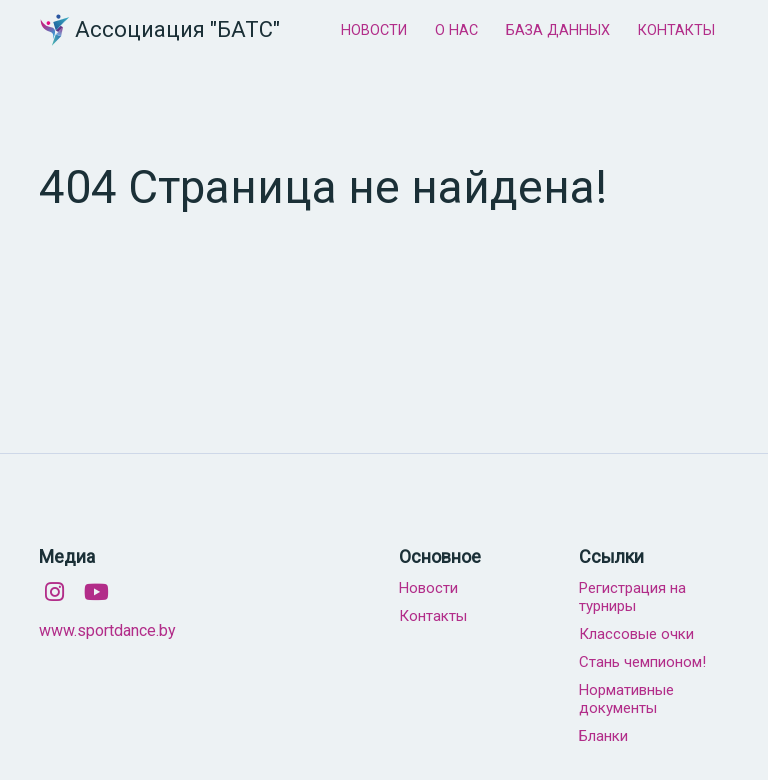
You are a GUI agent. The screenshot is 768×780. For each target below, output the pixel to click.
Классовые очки (636, 634)
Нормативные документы (626, 699)
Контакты (433, 616)
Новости (428, 588)
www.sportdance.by (107, 630)
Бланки (603, 736)
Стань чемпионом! (642, 662)
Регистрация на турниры (632, 597)
